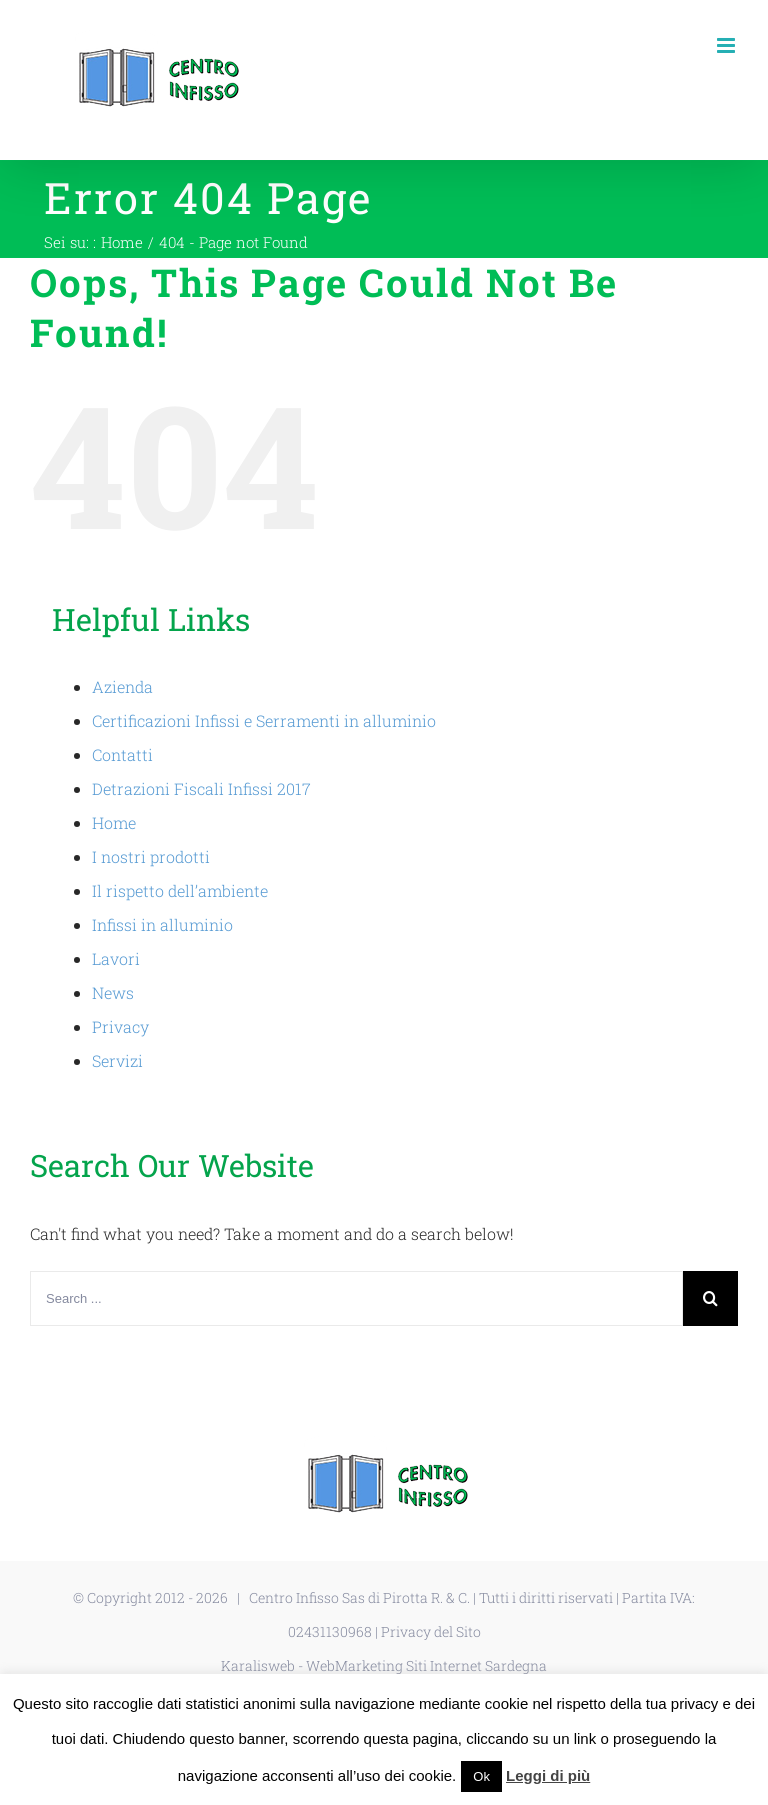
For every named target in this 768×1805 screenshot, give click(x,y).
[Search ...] (356, 1298)
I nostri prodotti (151, 856)
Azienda (122, 686)
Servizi (117, 1060)
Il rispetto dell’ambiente (180, 890)
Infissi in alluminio (162, 924)
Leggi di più (548, 1775)
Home (114, 822)
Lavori (116, 958)
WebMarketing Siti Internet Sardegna (426, 1665)
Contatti (122, 754)
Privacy (120, 1026)
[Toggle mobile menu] (727, 45)
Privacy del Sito (431, 1631)
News (113, 992)
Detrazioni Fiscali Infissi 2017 (201, 788)
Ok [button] (481, 1776)
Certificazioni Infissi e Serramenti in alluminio (264, 720)
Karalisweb (258, 1665)
